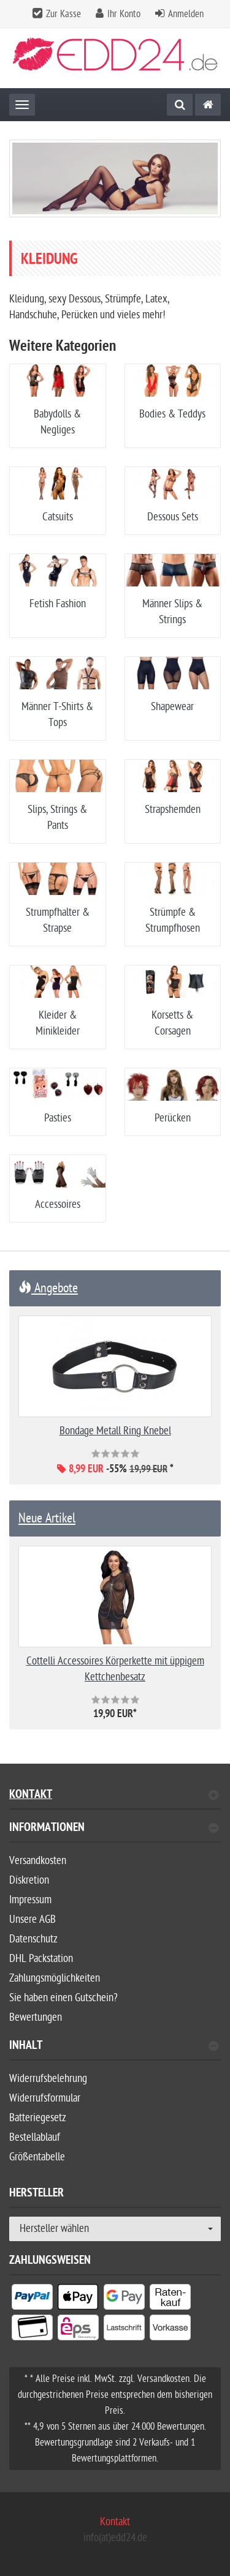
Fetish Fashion (57, 603)
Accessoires (57, 1204)
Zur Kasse (63, 14)
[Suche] (180, 105)
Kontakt (113, 1795)
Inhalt (113, 2046)
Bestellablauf (34, 2137)
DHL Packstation (41, 1958)
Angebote (48, 1288)
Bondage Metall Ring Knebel (115, 1431)
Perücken (173, 1118)
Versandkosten (37, 1860)
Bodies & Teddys (172, 414)
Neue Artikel (46, 1518)
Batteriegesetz (37, 2117)
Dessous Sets (172, 517)
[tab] (115, 1832)
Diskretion (29, 1880)
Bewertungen (35, 2017)
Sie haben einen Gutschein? (63, 1997)
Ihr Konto (123, 14)
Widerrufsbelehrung (48, 2078)
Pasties (57, 1118)
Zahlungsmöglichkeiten (54, 1978)
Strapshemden (173, 809)
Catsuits (57, 517)
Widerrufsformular (44, 2098)
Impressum (30, 1899)
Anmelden (186, 14)
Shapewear (172, 706)
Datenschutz (33, 1939)
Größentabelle (37, 2157)
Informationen (113, 1828)
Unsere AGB (32, 1919)
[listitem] (32, 2299)
